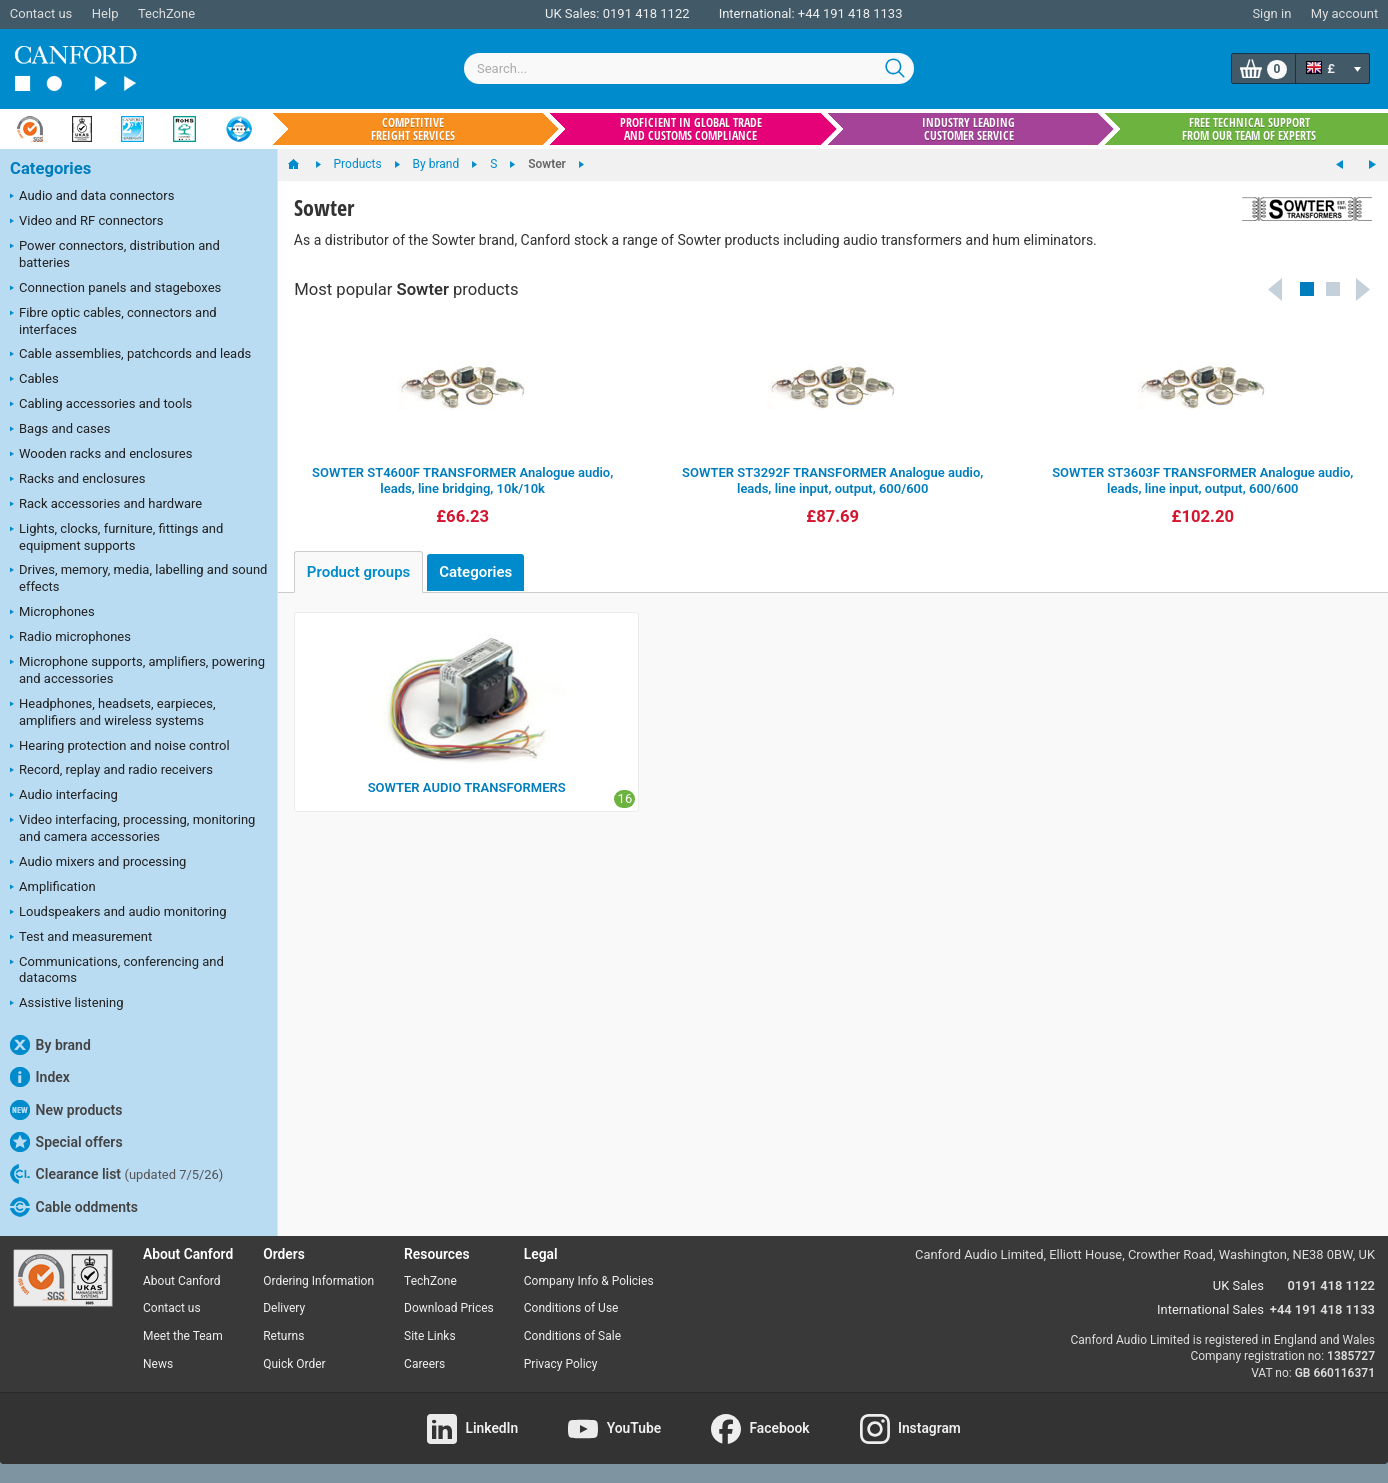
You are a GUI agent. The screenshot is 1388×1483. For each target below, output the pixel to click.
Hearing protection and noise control (120, 747)
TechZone (166, 13)
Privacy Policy (561, 1364)
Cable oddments (74, 1207)
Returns (283, 1336)
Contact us (41, 13)
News (158, 1364)
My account (1344, 13)
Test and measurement (81, 938)
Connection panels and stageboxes (115, 289)
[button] (1307, 289)
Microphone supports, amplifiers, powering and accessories (137, 670)
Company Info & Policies (589, 1281)
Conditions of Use (571, 1308)
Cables (34, 380)
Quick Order (294, 1364)
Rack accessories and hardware (106, 505)
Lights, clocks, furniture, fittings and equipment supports (116, 537)
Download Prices (449, 1308)
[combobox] (689, 68)
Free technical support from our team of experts (1249, 129)
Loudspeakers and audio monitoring (118, 913)
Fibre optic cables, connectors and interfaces (113, 321)
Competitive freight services (413, 129)
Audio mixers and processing (98, 863)
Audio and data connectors (92, 197)
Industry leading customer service (968, 129)
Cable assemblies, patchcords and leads (130, 355)
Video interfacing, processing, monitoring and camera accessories (132, 828)
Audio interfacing (64, 796)
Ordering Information (318, 1281)
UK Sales (1238, 1285)
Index (40, 1077)
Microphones (52, 613)
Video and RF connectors (86, 222)
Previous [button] (1276, 289)
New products (66, 1110)
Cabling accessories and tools (101, 405)
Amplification (53, 888)
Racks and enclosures (77, 480)
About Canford (182, 1281)
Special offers (66, 1142)
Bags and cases (60, 430)
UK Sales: (572, 13)
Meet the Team (183, 1336)
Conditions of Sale (572, 1336)
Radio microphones (70, 638)
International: (757, 13)
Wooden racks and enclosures (101, 455)
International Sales (1210, 1309)
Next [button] (1364, 289)
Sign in (1271, 13)
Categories (50, 168)
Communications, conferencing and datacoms (117, 970)
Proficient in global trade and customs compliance (691, 129)
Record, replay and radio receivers (111, 771)
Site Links (430, 1336)
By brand (50, 1045)
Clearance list (116, 1174)
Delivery (284, 1308)
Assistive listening (67, 1004)
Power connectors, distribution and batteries (115, 254)
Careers (424, 1364)
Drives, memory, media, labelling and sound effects (138, 578)
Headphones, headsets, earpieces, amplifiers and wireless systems (113, 712)
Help (105, 13)
